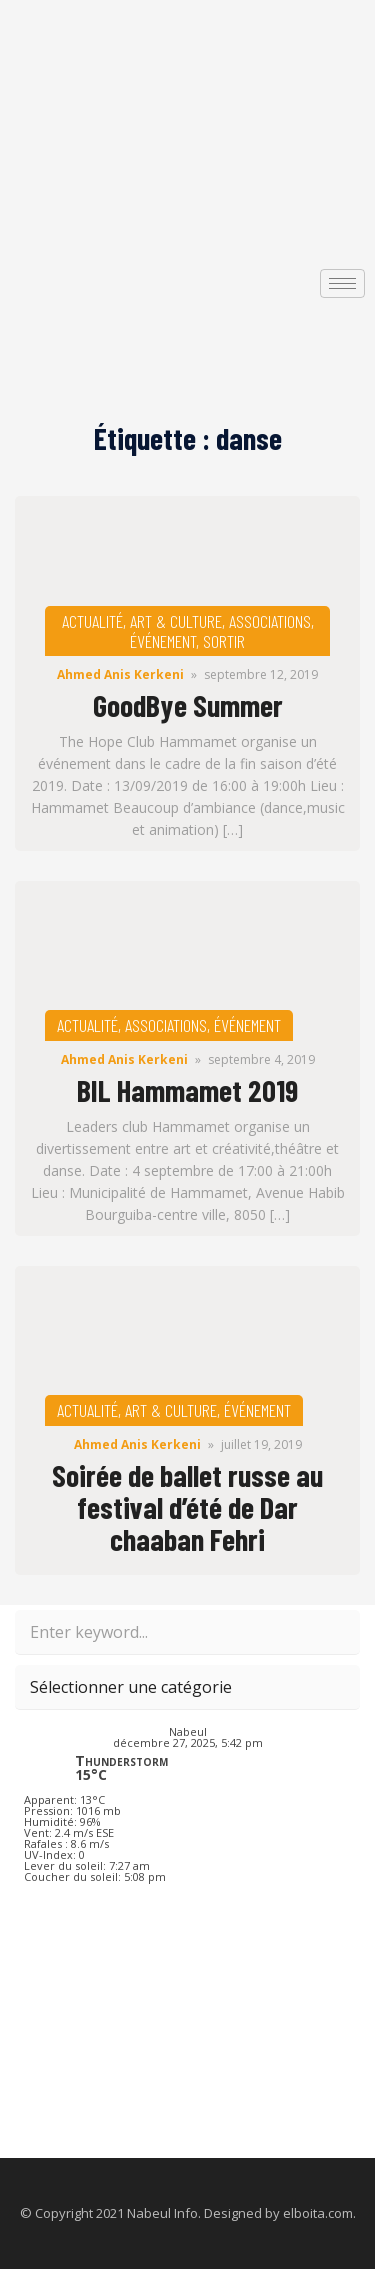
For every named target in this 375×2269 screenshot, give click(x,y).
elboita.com (318, 2213)
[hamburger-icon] (342, 283)
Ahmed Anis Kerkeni (120, 674)
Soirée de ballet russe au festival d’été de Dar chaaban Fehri (187, 1507)
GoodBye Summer (188, 705)
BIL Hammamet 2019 (187, 1090)
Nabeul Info (162, 2213)
